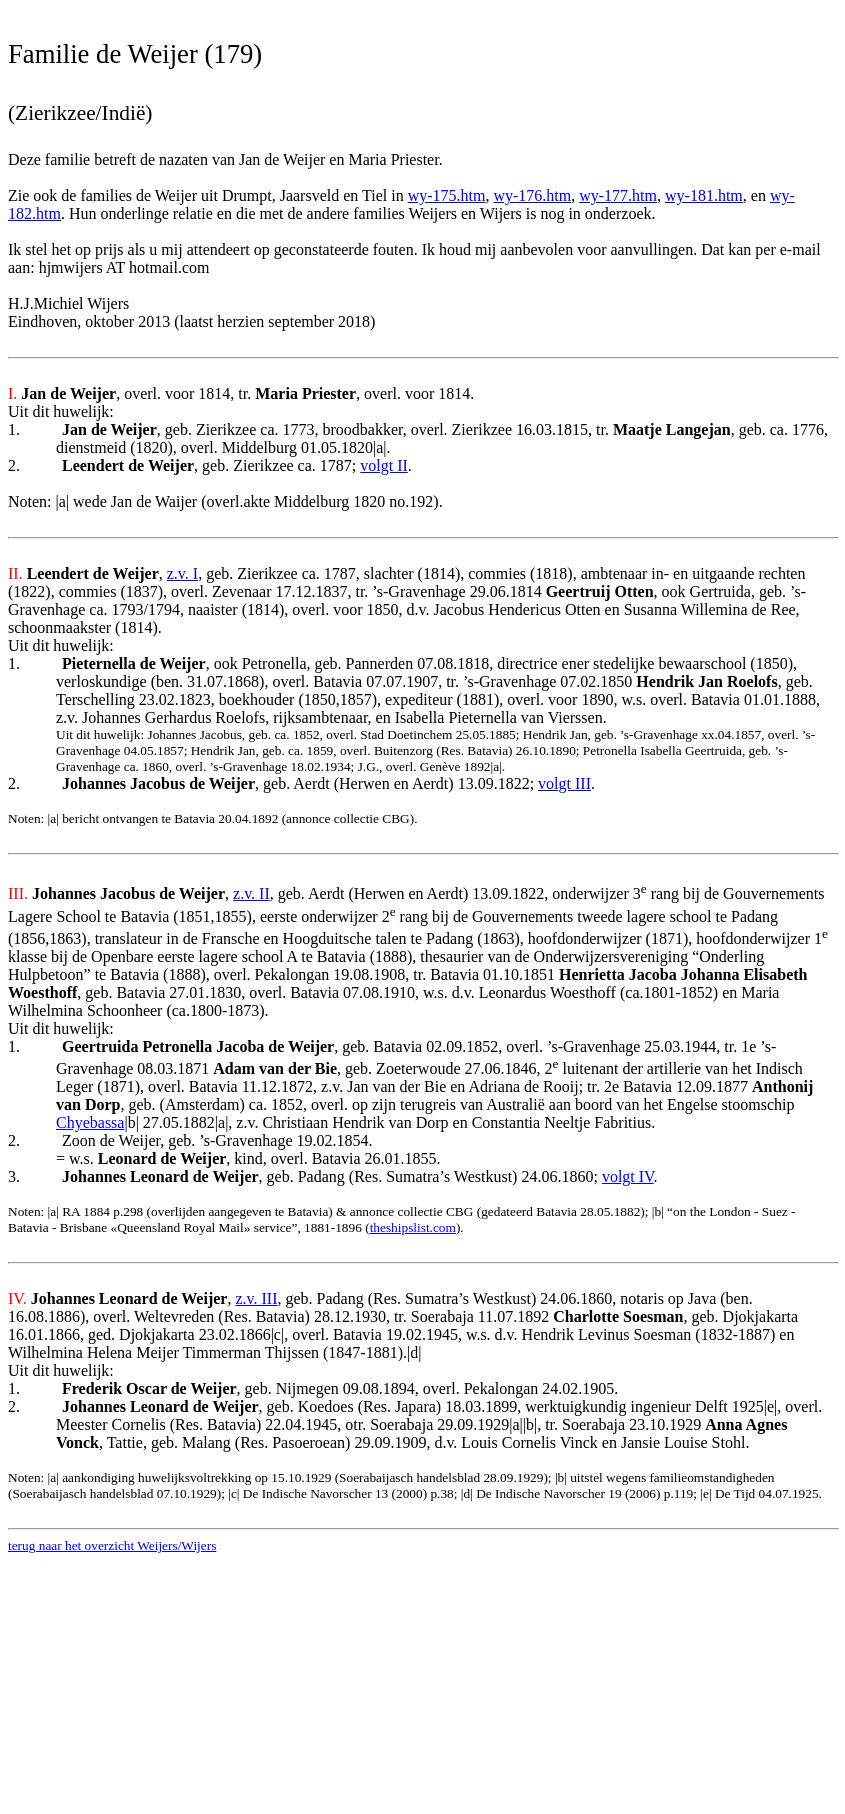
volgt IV (628, 1176)
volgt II (384, 465)
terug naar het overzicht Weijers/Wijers (112, 1545)
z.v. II (251, 893)
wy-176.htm (532, 195)
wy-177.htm (618, 195)
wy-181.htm (704, 195)
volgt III (564, 783)
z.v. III (256, 1298)
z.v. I (182, 573)
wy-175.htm (447, 195)
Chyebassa (90, 1122)
